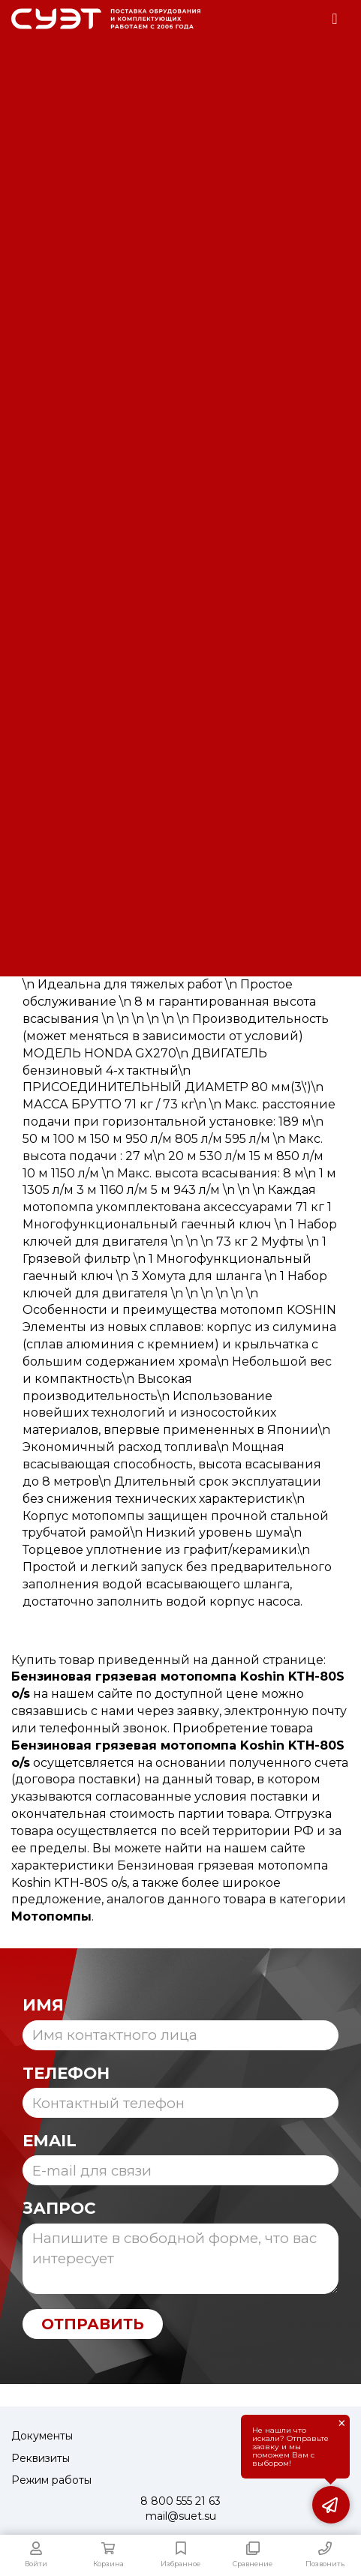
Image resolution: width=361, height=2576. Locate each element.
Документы (42, 2436)
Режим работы (51, 2480)
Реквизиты (40, 2458)
